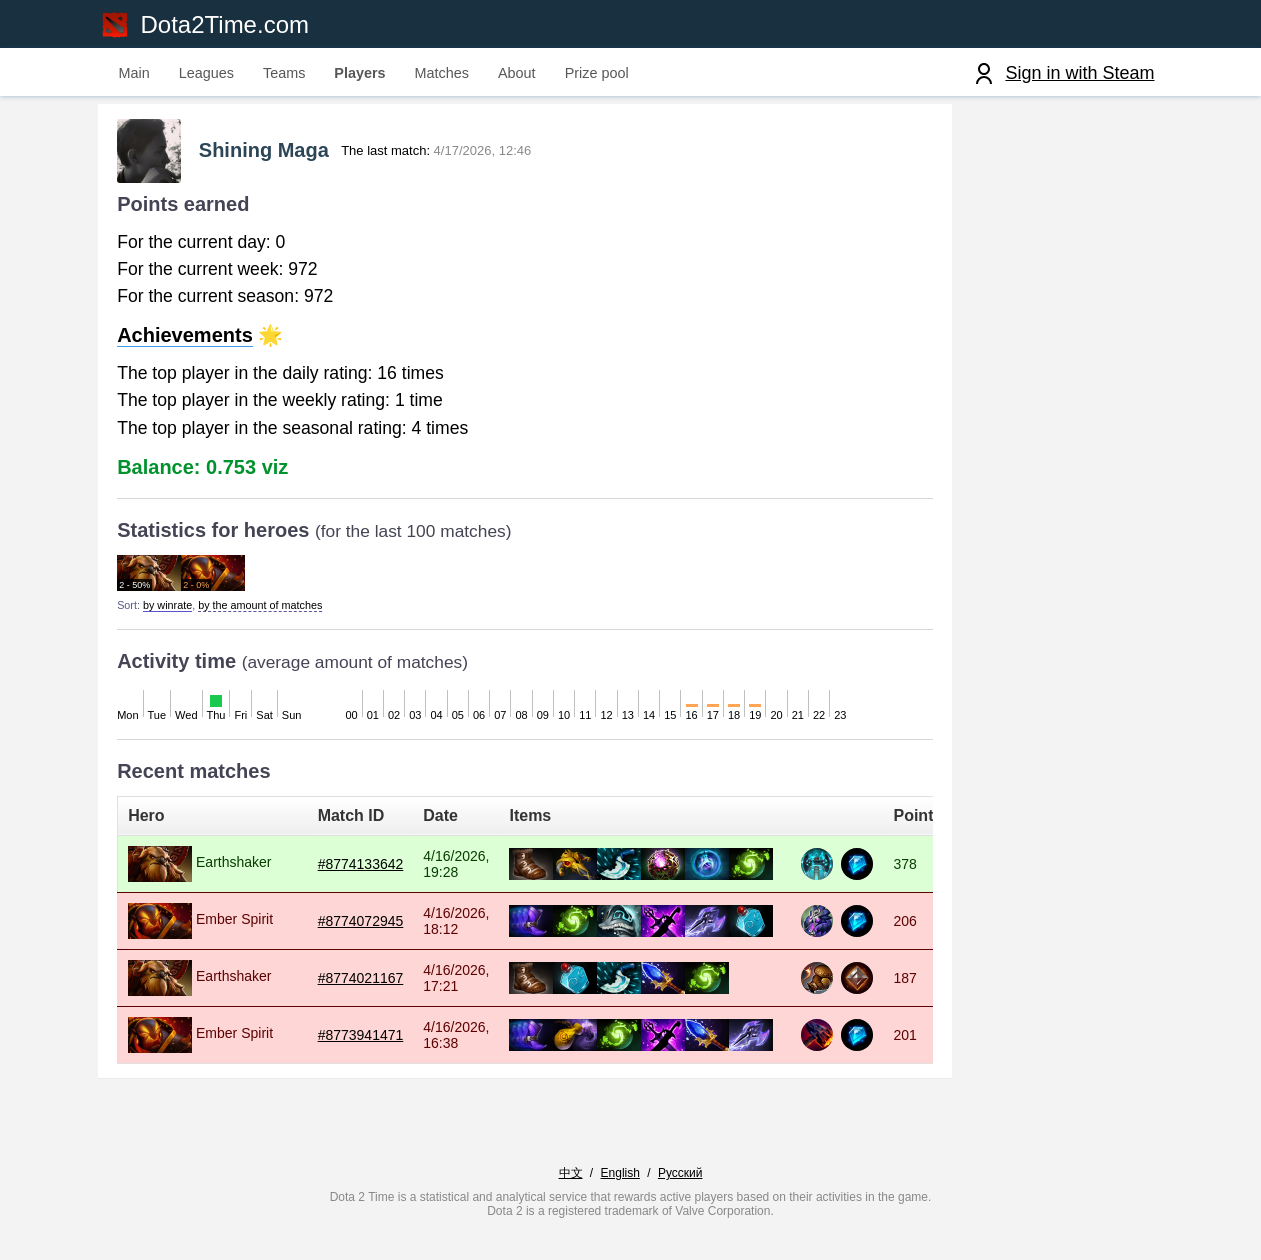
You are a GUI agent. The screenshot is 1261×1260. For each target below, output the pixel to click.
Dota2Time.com (229, 24)
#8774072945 (399, 926)
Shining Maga (280, 156)
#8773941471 (399, 1040)
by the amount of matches (270, 610)
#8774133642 (399, 869)
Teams (284, 73)
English (620, 1197)
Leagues (206, 73)
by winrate (176, 610)
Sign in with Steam (1079, 73)
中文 (571, 1197)
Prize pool (597, 73)
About (517, 73)
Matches (442, 73)
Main (134, 73)
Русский (680, 1197)
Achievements (195, 341)
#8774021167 (399, 983)
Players (359, 73)
